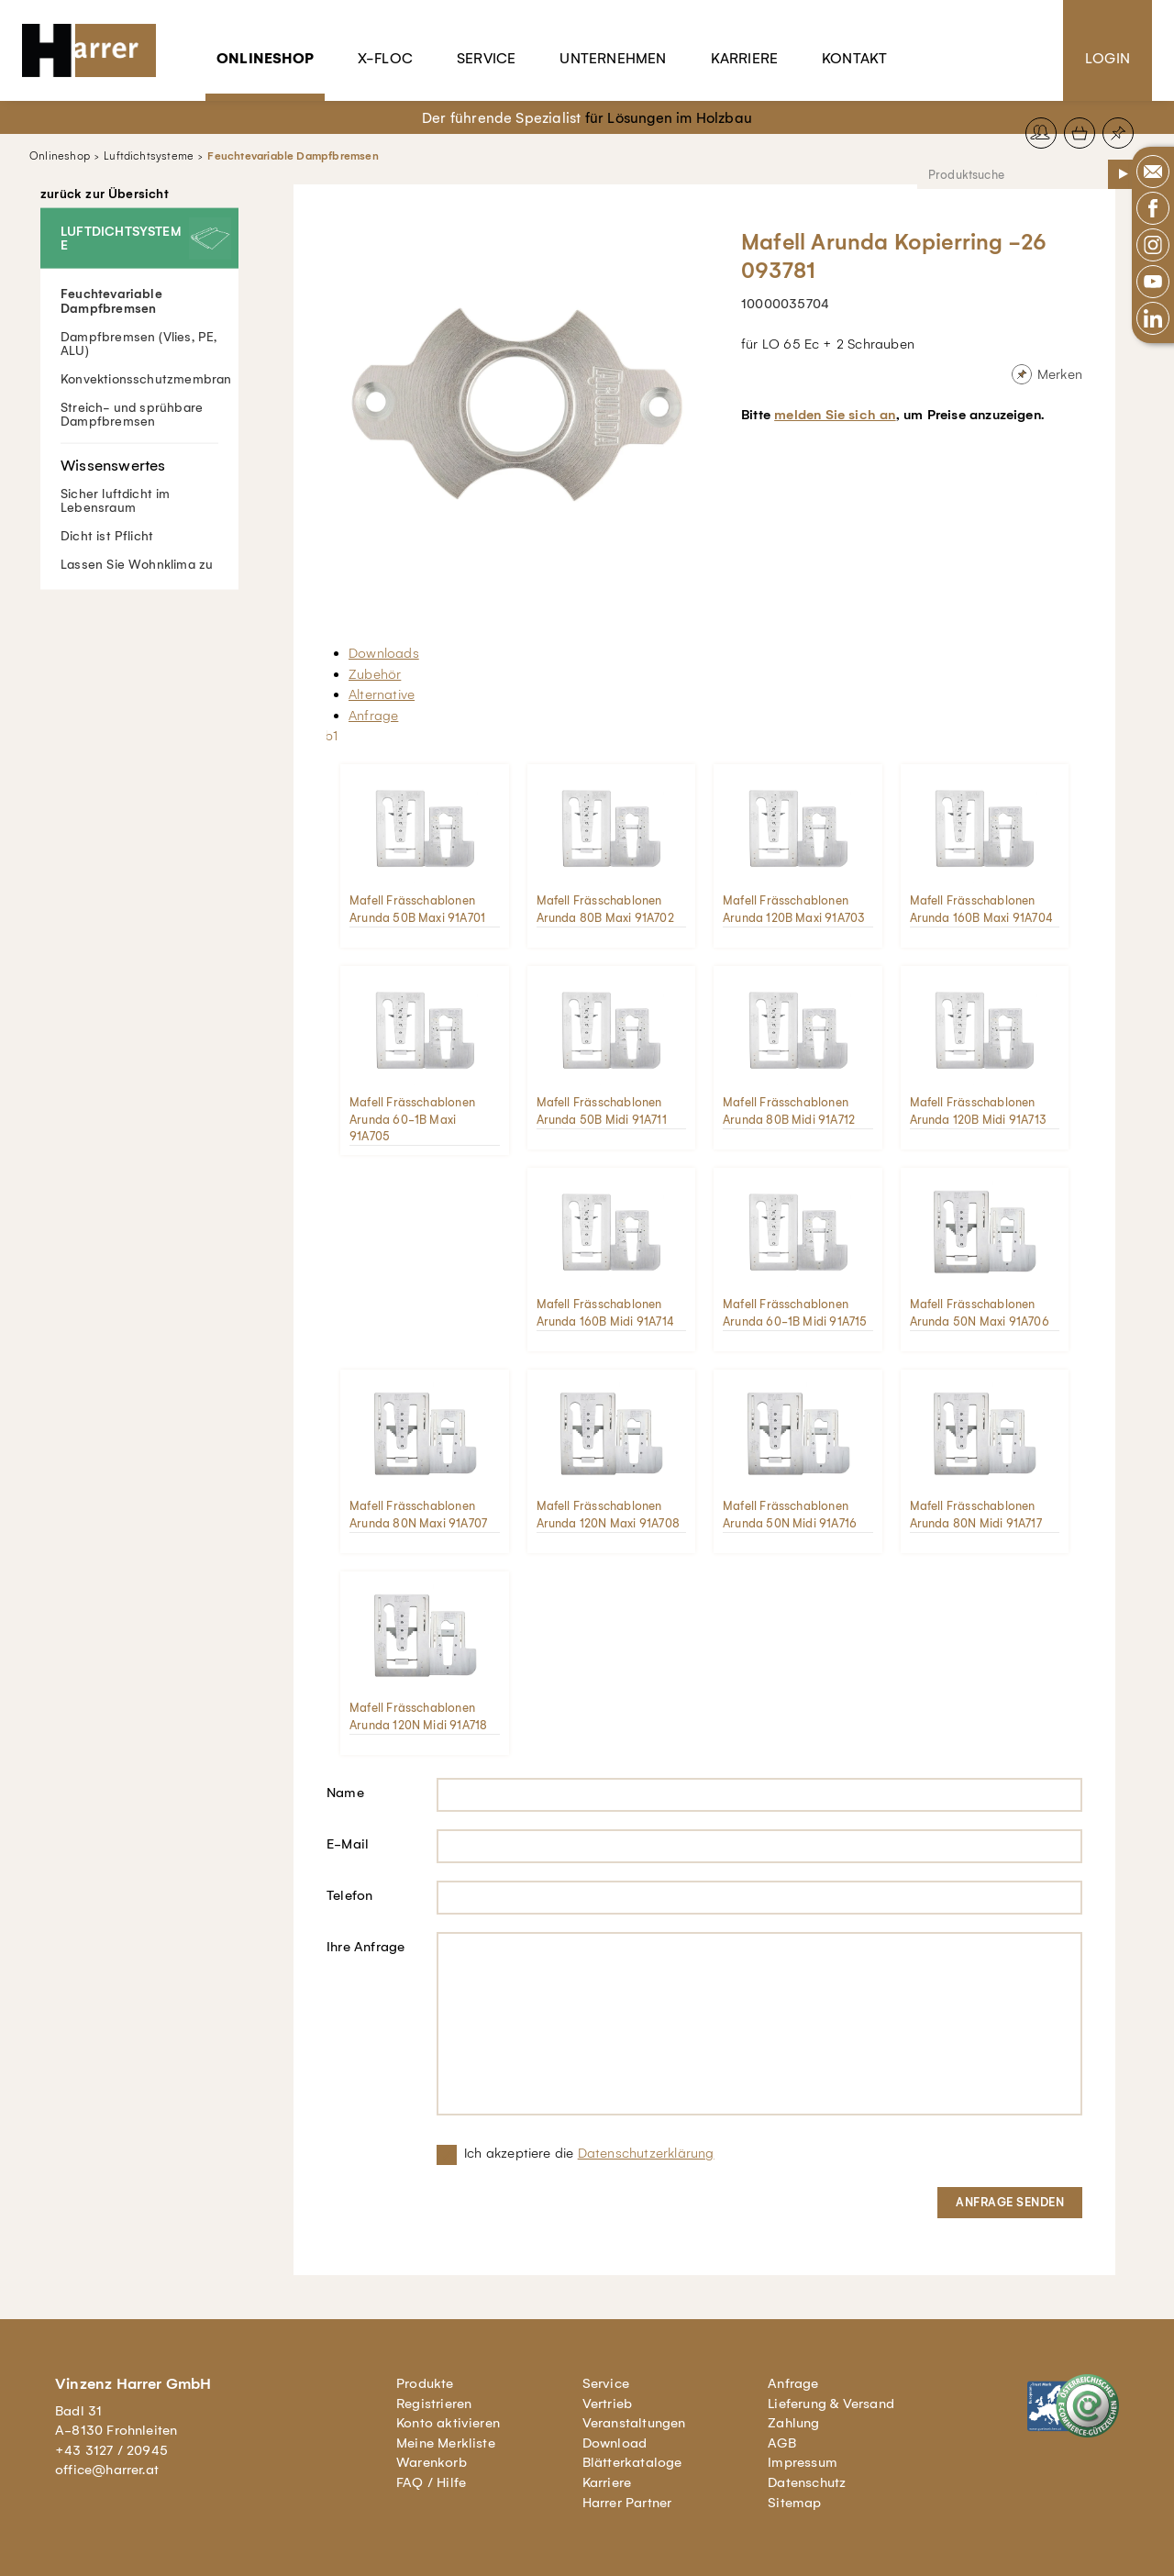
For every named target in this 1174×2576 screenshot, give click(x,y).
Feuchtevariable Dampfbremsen (292, 156)
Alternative (382, 694)
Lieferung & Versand (831, 2403)
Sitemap (794, 2502)
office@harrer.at (107, 2469)
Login (1107, 58)
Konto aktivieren (448, 2423)
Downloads (384, 653)
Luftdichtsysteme (149, 156)
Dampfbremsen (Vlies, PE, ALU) (139, 343)
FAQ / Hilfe (431, 2482)
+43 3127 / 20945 (111, 2450)
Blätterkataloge (632, 2462)
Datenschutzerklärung (646, 2153)
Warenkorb (431, 2462)
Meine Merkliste (445, 2443)
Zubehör (375, 674)
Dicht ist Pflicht (107, 535)
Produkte (425, 2383)
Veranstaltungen (634, 2423)
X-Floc (385, 58)
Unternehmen (612, 58)
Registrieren (433, 2403)
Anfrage (373, 715)
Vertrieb (607, 2403)
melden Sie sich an (834, 414)
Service (486, 58)
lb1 (330, 735)
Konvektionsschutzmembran (146, 378)
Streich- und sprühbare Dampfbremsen (132, 413)
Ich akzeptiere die (589, 2153)
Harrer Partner (627, 2502)
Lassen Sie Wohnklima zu (137, 564)
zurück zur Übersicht (104, 194)
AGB (782, 2443)
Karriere (745, 58)
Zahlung (793, 2423)
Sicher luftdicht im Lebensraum (139, 478)
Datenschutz (807, 2482)
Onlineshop (265, 58)
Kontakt (854, 58)
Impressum (802, 2462)
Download (615, 2443)
